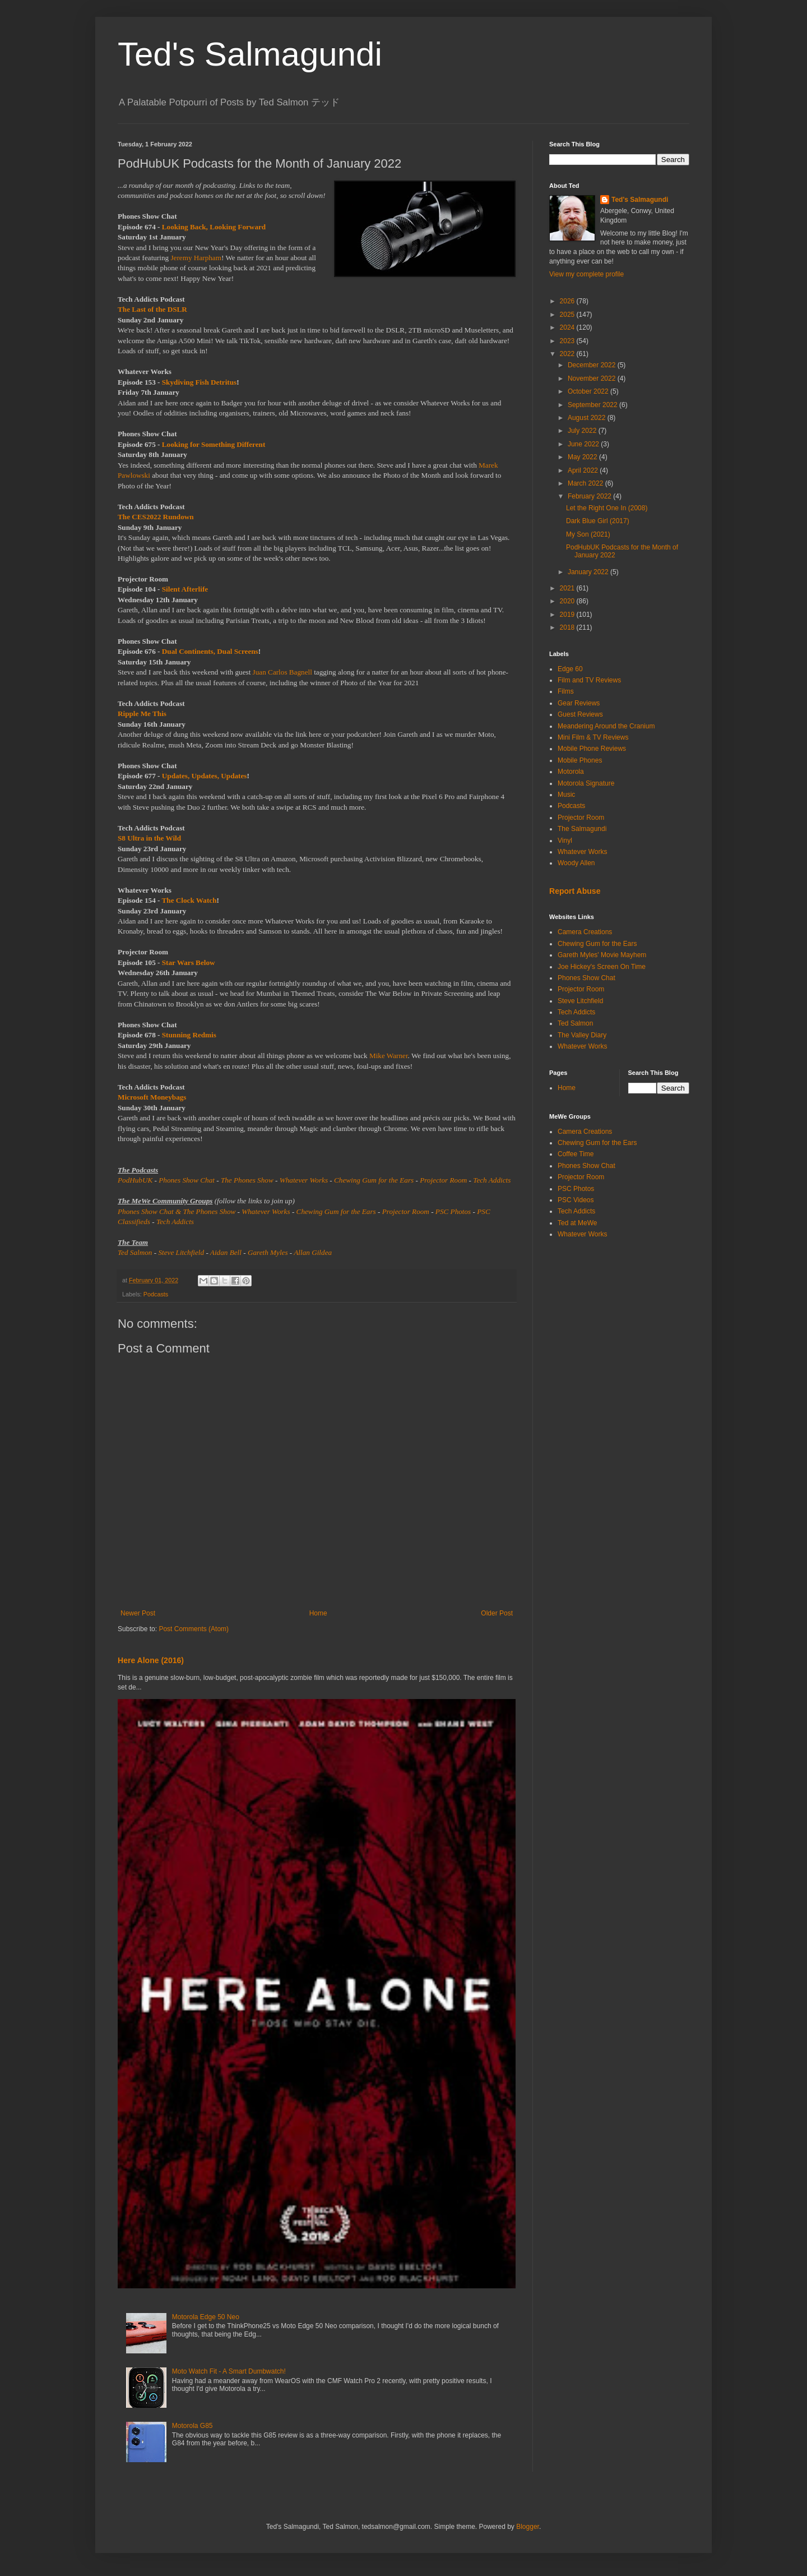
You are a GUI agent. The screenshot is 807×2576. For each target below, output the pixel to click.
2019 (568, 614)
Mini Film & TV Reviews (593, 737)
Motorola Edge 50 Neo (205, 2317)
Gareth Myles (268, 1252)
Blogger (527, 2527)
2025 (568, 314)
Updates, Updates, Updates (204, 776)
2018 (568, 627)
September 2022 (593, 405)
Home (318, 1613)
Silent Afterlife (185, 589)
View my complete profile (586, 274)
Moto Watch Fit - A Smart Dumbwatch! (229, 2371)
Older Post (497, 1613)
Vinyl (565, 840)
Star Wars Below (188, 962)
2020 (568, 601)
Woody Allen (576, 863)
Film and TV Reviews (589, 680)
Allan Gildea (313, 1252)
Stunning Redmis (189, 1035)
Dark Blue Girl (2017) (597, 521)
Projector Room (443, 1180)
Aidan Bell (226, 1252)
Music (566, 794)
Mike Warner (388, 1055)
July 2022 (583, 431)
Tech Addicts (492, 1180)
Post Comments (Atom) (194, 1629)
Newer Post (137, 1613)
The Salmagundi (582, 829)
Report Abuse (574, 891)
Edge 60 (570, 669)
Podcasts (155, 1294)
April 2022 (584, 470)
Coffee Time (575, 1154)
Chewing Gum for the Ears (374, 1180)
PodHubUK (135, 1180)
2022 (568, 354)
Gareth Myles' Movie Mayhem (602, 955)
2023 (568, 341)
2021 (568, 588)
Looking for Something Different (214, 444)
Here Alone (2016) (151, 1660)
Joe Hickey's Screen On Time (602, 967)
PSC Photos (453, 1211)
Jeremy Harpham (195, 257)
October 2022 (589, 391)
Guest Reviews (580, 714)
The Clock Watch (189, 900)
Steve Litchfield (181, 1252)
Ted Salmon (135, 1252)
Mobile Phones (580, 760)
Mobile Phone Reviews (592, 749)
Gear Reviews (579, 703)
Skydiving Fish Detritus (199, 382)
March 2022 (586, 483)
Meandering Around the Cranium (606, 726)
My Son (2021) (588, 534)
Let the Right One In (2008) (606, 508)
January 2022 (589, 572)
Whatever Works (304, 1180)
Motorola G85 (192, 2426)
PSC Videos (575, 1200)
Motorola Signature (586, 783)
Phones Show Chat (187, 1180)
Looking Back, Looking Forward (214, 227)
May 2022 (583, 457)
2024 (568, 327)
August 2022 (587, 418)
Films (566, 691)
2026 (568, 301)
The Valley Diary (582, 1035)
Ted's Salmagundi (250, 54)
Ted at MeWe (577, 1223)
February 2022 (590, 496)
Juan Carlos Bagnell (282, 672)
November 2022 (593, 378)
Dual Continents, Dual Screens (210, 651)
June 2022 (584, 444)
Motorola (571, 771)
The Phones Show (247, 1180)
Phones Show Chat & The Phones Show (176, 1211)
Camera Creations (585, 932)
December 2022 (593, 365)
